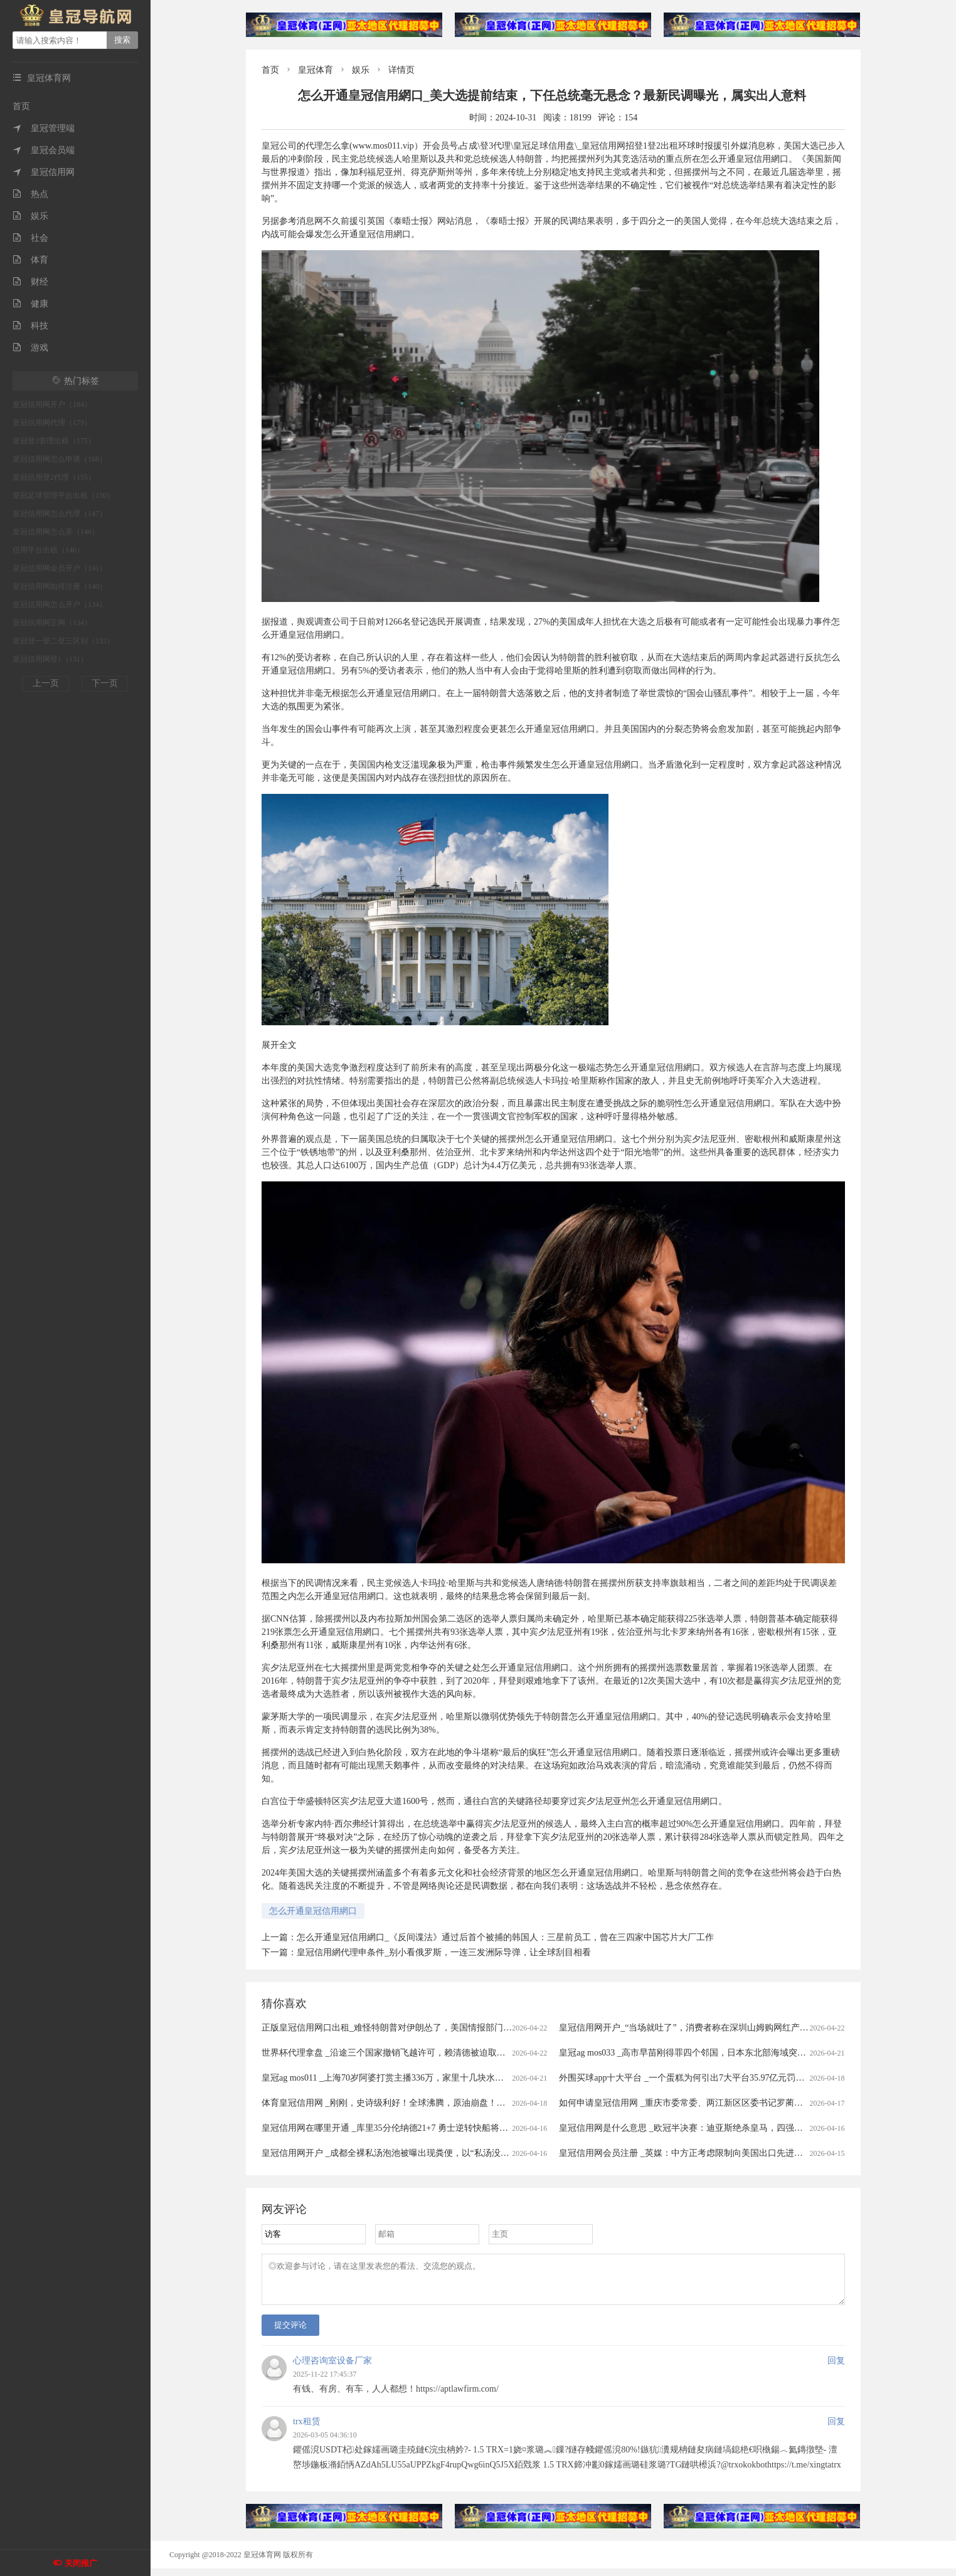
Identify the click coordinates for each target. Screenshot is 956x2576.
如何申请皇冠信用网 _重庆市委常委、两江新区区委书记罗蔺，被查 (690, 2103)
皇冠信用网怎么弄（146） (56, 531)
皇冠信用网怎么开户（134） (60, 604)
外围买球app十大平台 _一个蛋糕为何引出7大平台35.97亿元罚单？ (686, 2077)
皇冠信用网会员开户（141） (60, 568)
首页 (21, 106)
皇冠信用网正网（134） (52, 622)
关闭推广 (81, 2563)
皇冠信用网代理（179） (52, 422)
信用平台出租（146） (48, 550)
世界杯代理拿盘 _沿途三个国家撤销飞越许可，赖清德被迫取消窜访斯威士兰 (410, 2052)
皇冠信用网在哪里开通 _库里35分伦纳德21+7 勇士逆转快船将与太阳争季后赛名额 (420, 2128)
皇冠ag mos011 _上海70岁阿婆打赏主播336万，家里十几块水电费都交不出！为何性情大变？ (440, 2077)
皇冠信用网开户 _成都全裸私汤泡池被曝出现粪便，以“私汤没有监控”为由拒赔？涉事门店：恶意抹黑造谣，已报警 (484, 2153)
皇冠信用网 (44, 172)
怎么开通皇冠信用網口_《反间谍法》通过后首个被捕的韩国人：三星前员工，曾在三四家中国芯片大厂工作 (505, 1937)
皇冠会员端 (44, 150)
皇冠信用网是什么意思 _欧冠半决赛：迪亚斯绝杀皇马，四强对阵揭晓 (694, 2128)
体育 (30, 260)
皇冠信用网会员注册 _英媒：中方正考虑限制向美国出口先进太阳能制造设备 (707, 2153)
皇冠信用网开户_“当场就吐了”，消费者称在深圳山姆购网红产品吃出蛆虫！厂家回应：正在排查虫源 (753, 2027)
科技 (30, 325)
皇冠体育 (315, 70)
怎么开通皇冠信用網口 (313, 1911)
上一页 (46, 683)
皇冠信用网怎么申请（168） (60, 459)
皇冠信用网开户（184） (52, 404)
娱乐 (30, 216)
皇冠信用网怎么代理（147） (60, 513)
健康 (30, 304)
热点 (30, 194)
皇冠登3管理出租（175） (54, 440)
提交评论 (290, 2332)
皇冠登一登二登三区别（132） (63, 640)
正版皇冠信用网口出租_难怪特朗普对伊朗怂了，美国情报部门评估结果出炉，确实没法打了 (439, 2027)
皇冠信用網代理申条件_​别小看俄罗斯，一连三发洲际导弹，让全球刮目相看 (444, 1952)
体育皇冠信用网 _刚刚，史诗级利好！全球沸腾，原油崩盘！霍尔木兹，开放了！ (419, 2103)
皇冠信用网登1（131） (50, 659)
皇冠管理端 (44, 128)
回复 (836, 2368)
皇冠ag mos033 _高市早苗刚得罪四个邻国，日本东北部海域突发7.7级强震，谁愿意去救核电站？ (745, 2052)
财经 (30, 282)
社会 (30, 238)
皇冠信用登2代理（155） (54, 477)
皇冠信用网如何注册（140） (60, 586)
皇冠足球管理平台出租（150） (63, 495)
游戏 (30, 347)
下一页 (105, 683)
